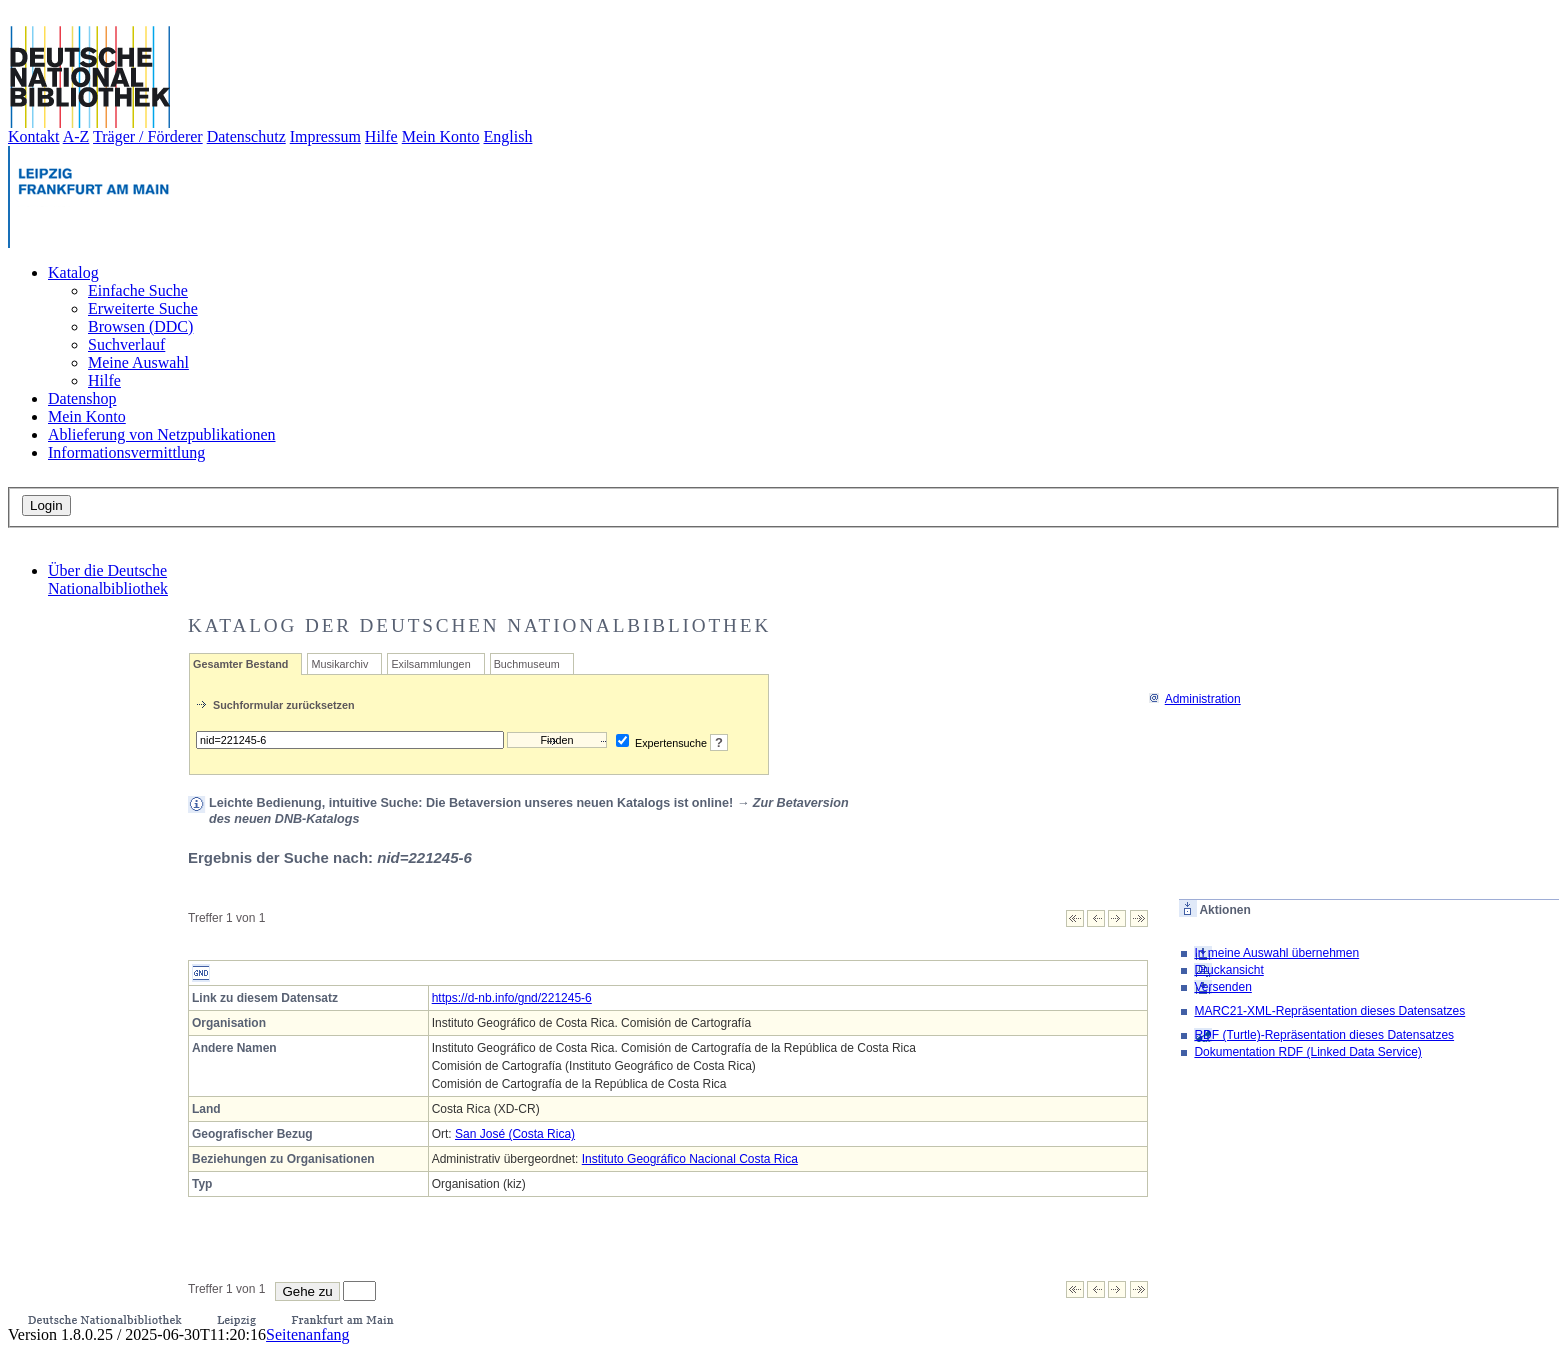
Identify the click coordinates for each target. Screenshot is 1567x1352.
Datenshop (82, 398)
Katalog (73, 272)
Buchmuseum (527, 664)
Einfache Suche (138, 290)
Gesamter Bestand (240, 664)
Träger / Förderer (148, 136)
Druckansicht (1228, 970)
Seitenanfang (308, 1334)
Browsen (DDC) (140, 326)
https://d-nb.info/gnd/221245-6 (512, 998)
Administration (1194, 699)
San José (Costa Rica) (515, 1134)
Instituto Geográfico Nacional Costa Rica (690, 1159)
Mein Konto (441, 136)
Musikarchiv (339, 664)
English (508, 136)
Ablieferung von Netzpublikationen (162, 434)
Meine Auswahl (138, 362)
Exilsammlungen (430, 664)
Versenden (1222, 987)
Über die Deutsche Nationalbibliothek (108, 579)
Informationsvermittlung (126, 452)
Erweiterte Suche (143, 308)
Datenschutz (246, 136)
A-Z (76, 136)
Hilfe (381, 136)
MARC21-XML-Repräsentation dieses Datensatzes (1329, 1011)
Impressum (325, 136)
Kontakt (34, 136)
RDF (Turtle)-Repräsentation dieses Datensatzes (1324, 1035)
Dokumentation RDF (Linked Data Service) (1307, 1052)
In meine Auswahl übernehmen (1276, 953)
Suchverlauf (126, 344)
